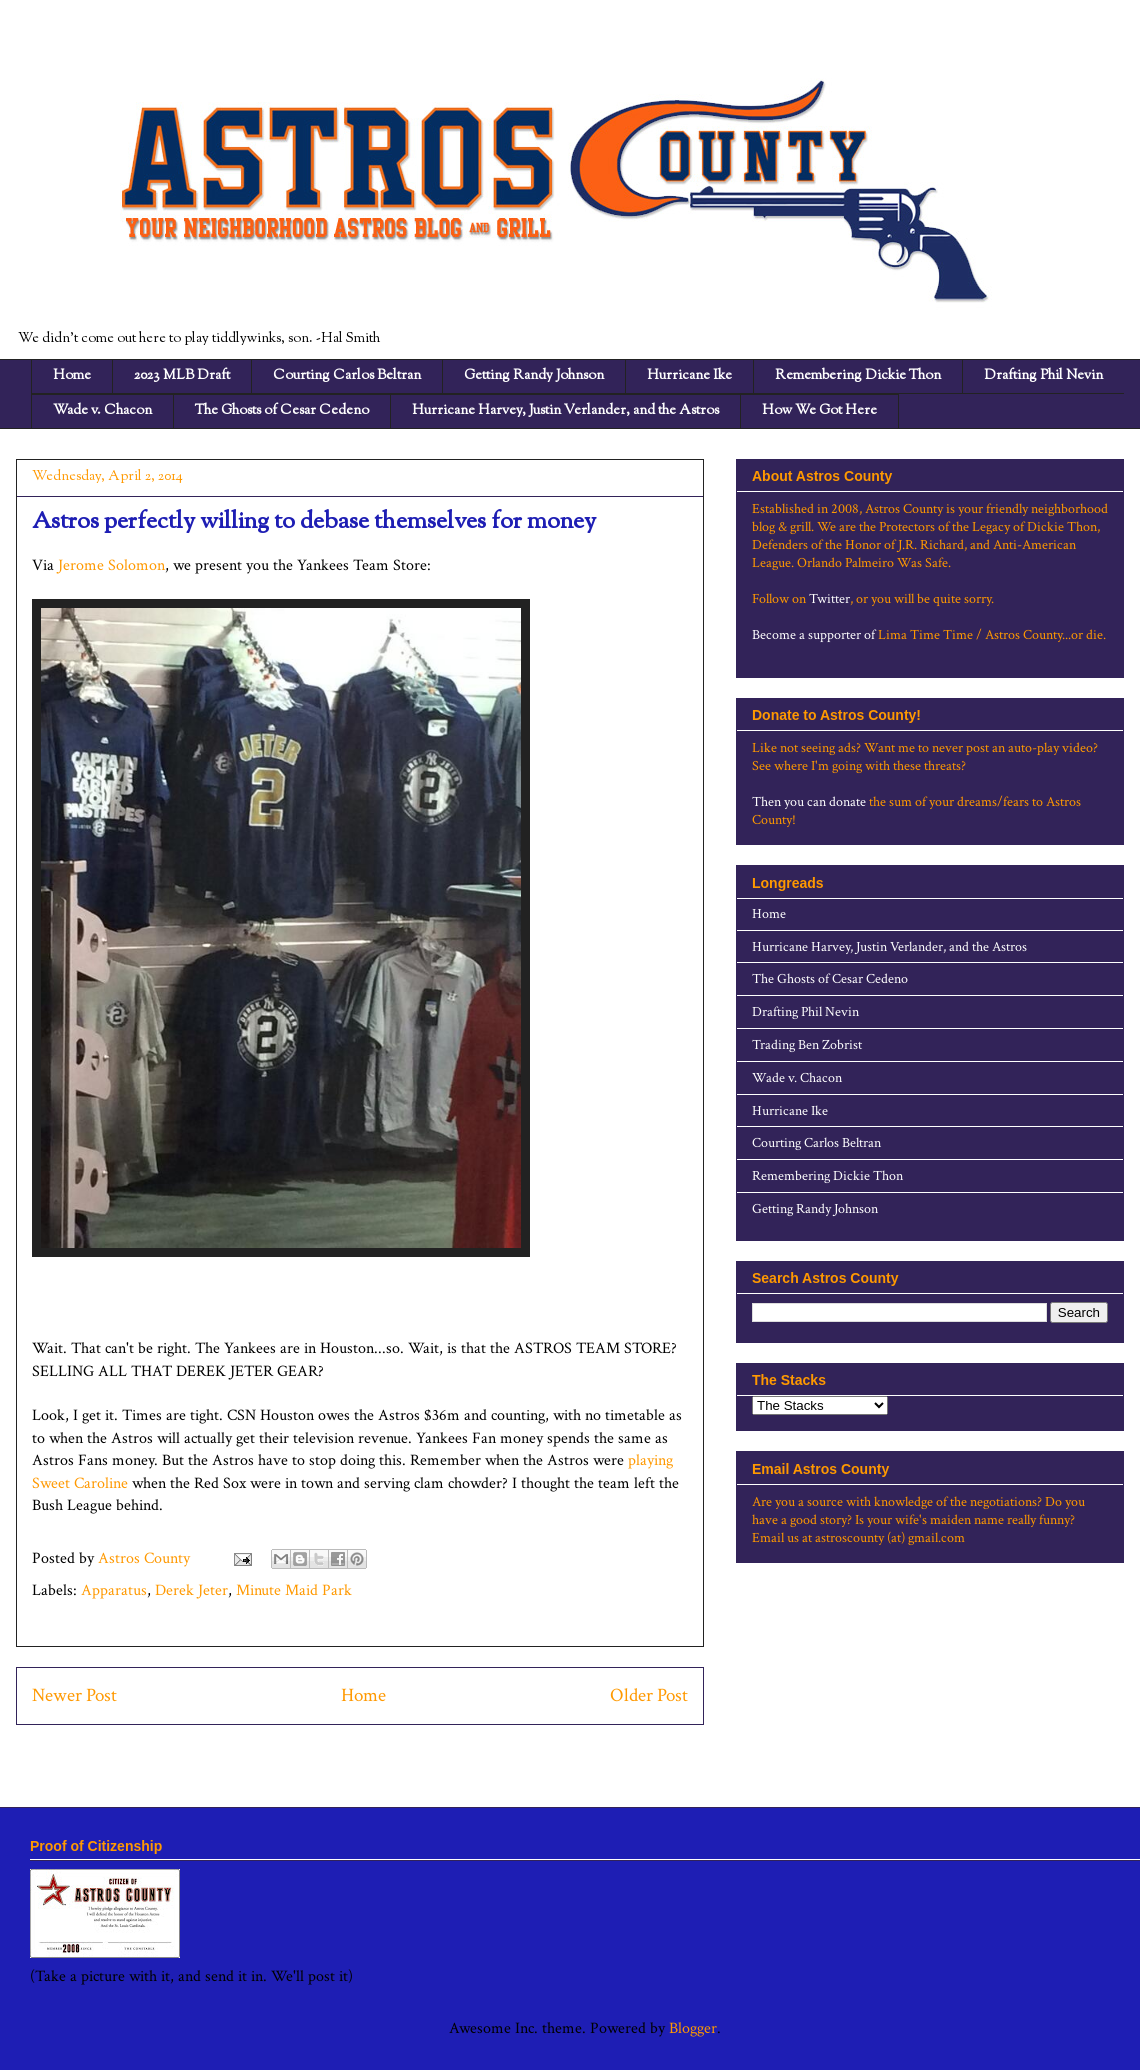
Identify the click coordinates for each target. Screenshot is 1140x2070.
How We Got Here (819, 411)
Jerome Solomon (111, 565)
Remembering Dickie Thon (858, 376)
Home (72, 376)
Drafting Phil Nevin (1043, 376)
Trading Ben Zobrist (807, 1045)
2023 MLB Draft (182, 376)
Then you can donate (809, 802)
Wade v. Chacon (102, 411)
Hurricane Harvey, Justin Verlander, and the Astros (565, 411)
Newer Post (74, 1695)
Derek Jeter (191, 1590)
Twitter (829, 599)
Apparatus (114, 1590)
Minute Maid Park (294, 1590)
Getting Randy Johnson (534, 376)
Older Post (649, 1695)
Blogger (693, 2028)
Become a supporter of (813, 635)
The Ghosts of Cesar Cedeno (282, 411)
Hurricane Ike (689, 376)
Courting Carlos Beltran (347, 376)
